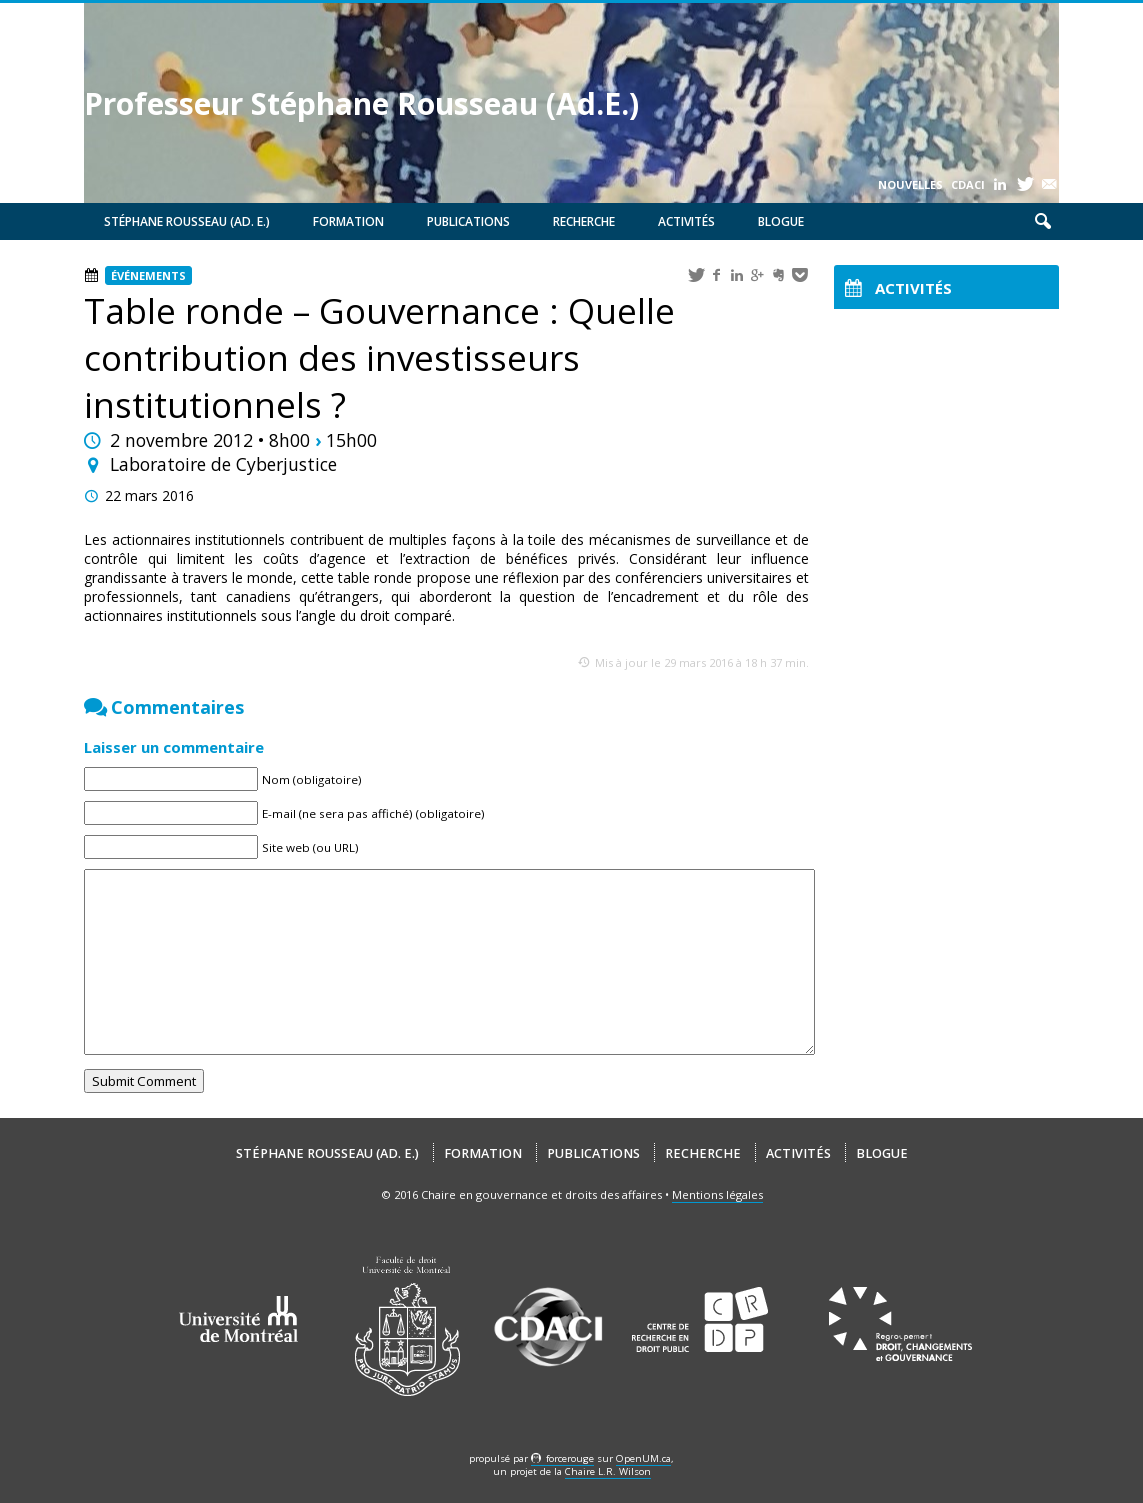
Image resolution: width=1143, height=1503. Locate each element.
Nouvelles (910, 184)
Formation (348, 221)
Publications (468, 221)
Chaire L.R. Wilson (608, 1471)
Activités (686, 221)
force (570, 1458)
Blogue (781, 221)
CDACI (968, 184)
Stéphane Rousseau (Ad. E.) (187, 221)
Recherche (584, 221)
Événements (148, 275)
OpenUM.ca (643, 1458)
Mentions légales (717, 1194)
